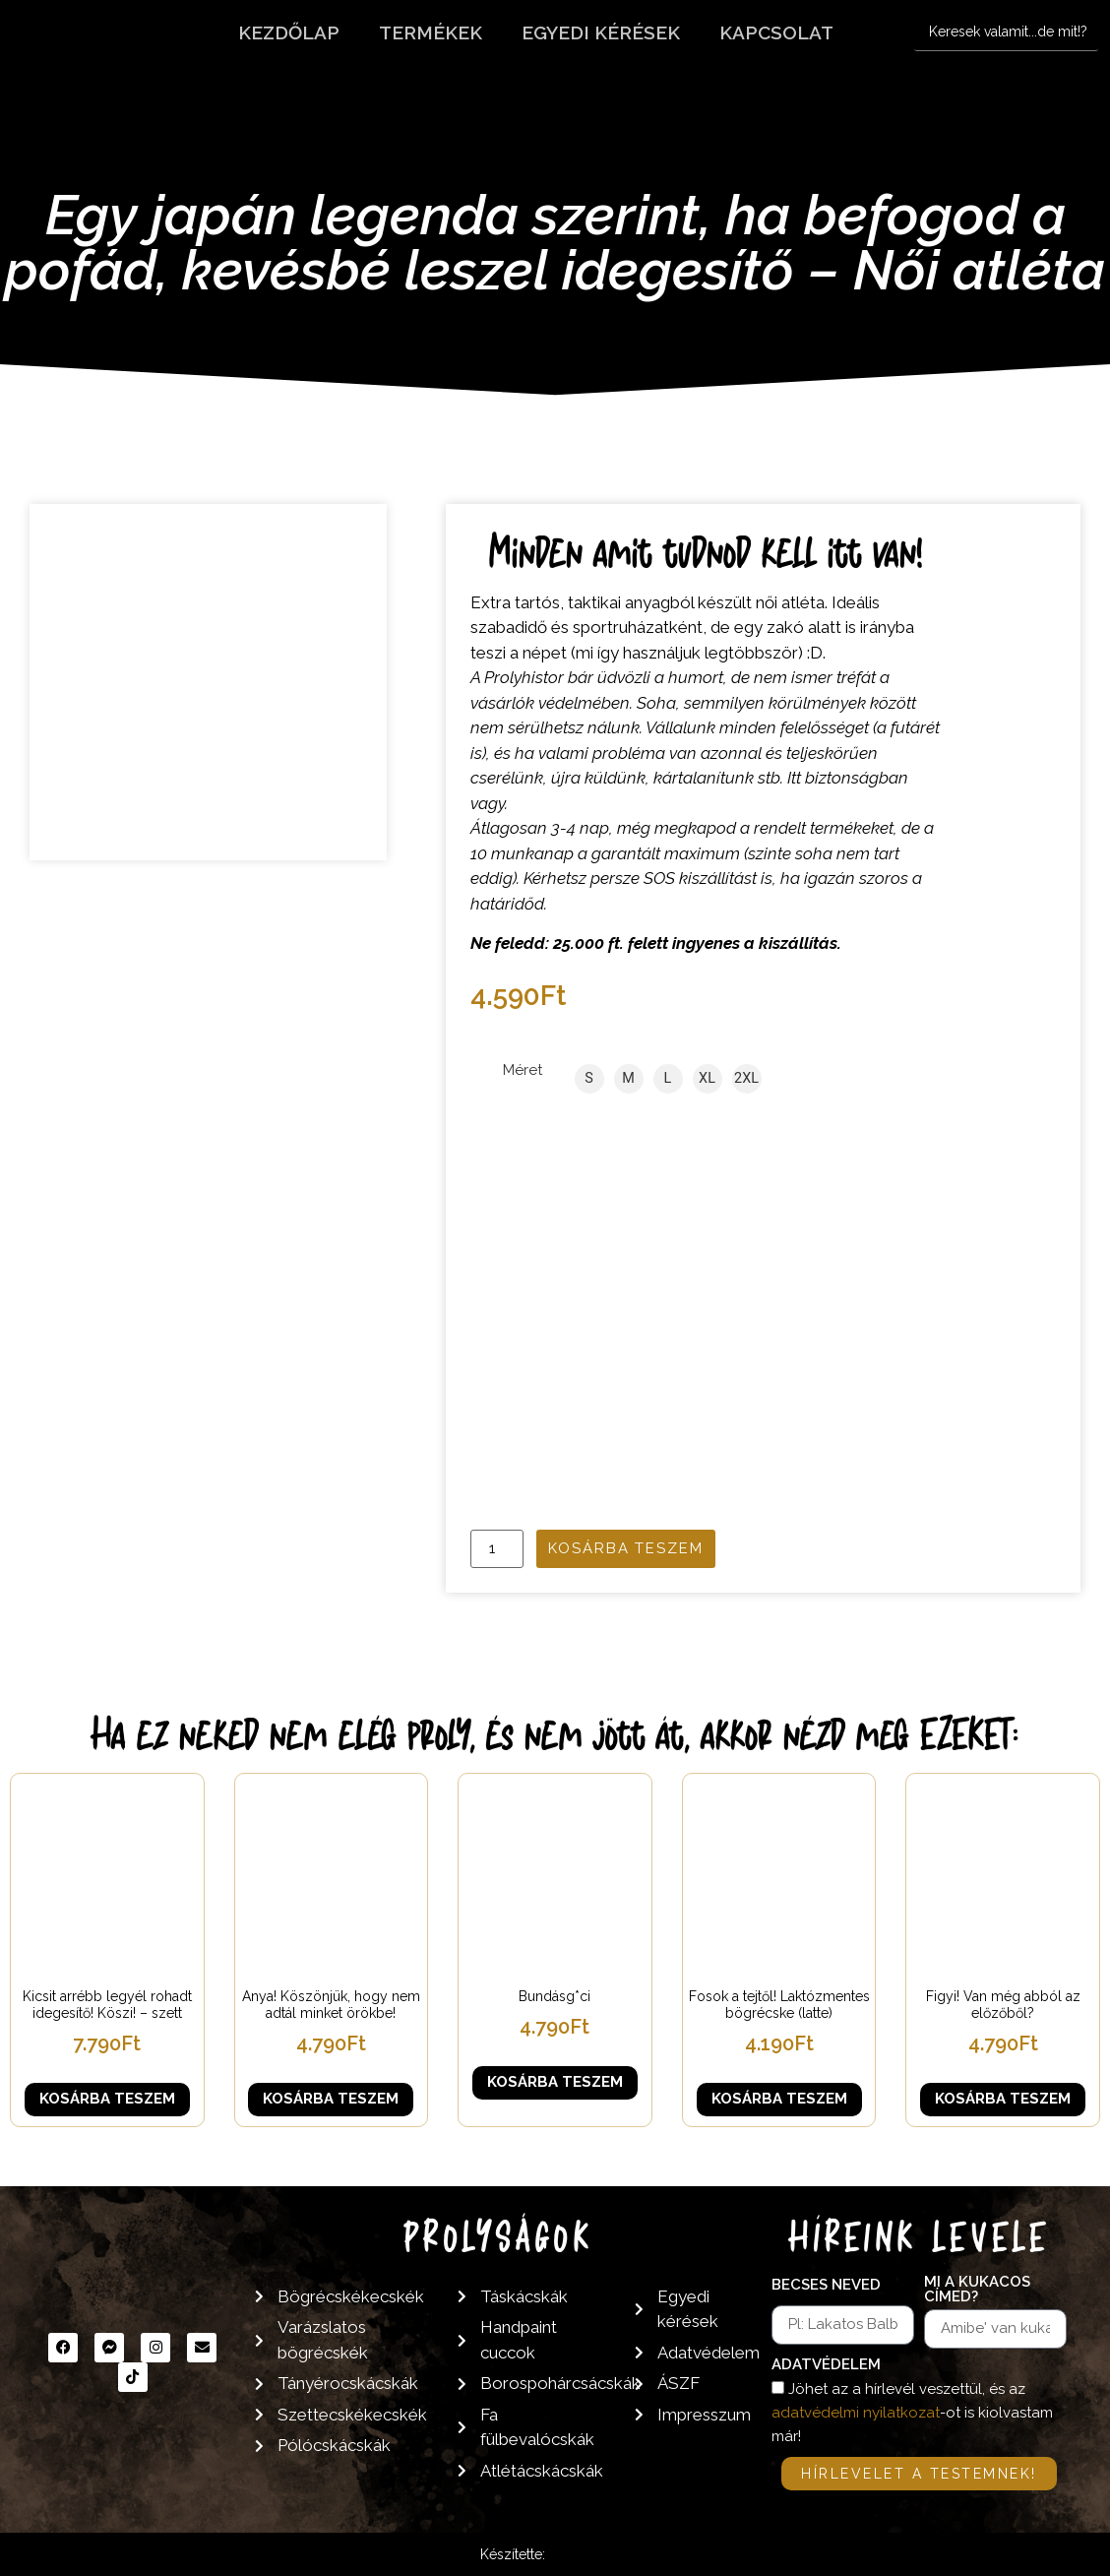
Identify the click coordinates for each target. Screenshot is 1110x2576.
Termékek (430, 32)
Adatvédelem (826, 2365)
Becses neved (826, 2285)
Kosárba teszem (626, 1548)
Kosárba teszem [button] (107, 2098)
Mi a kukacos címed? (977, 2290)
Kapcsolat (776, 32)
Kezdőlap (288, 32)
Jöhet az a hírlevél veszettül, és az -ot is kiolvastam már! (912, 2412)
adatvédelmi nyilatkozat (855, 2412)
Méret (522, 1070)
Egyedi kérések (601, 32)
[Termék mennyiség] (497, 1549)
